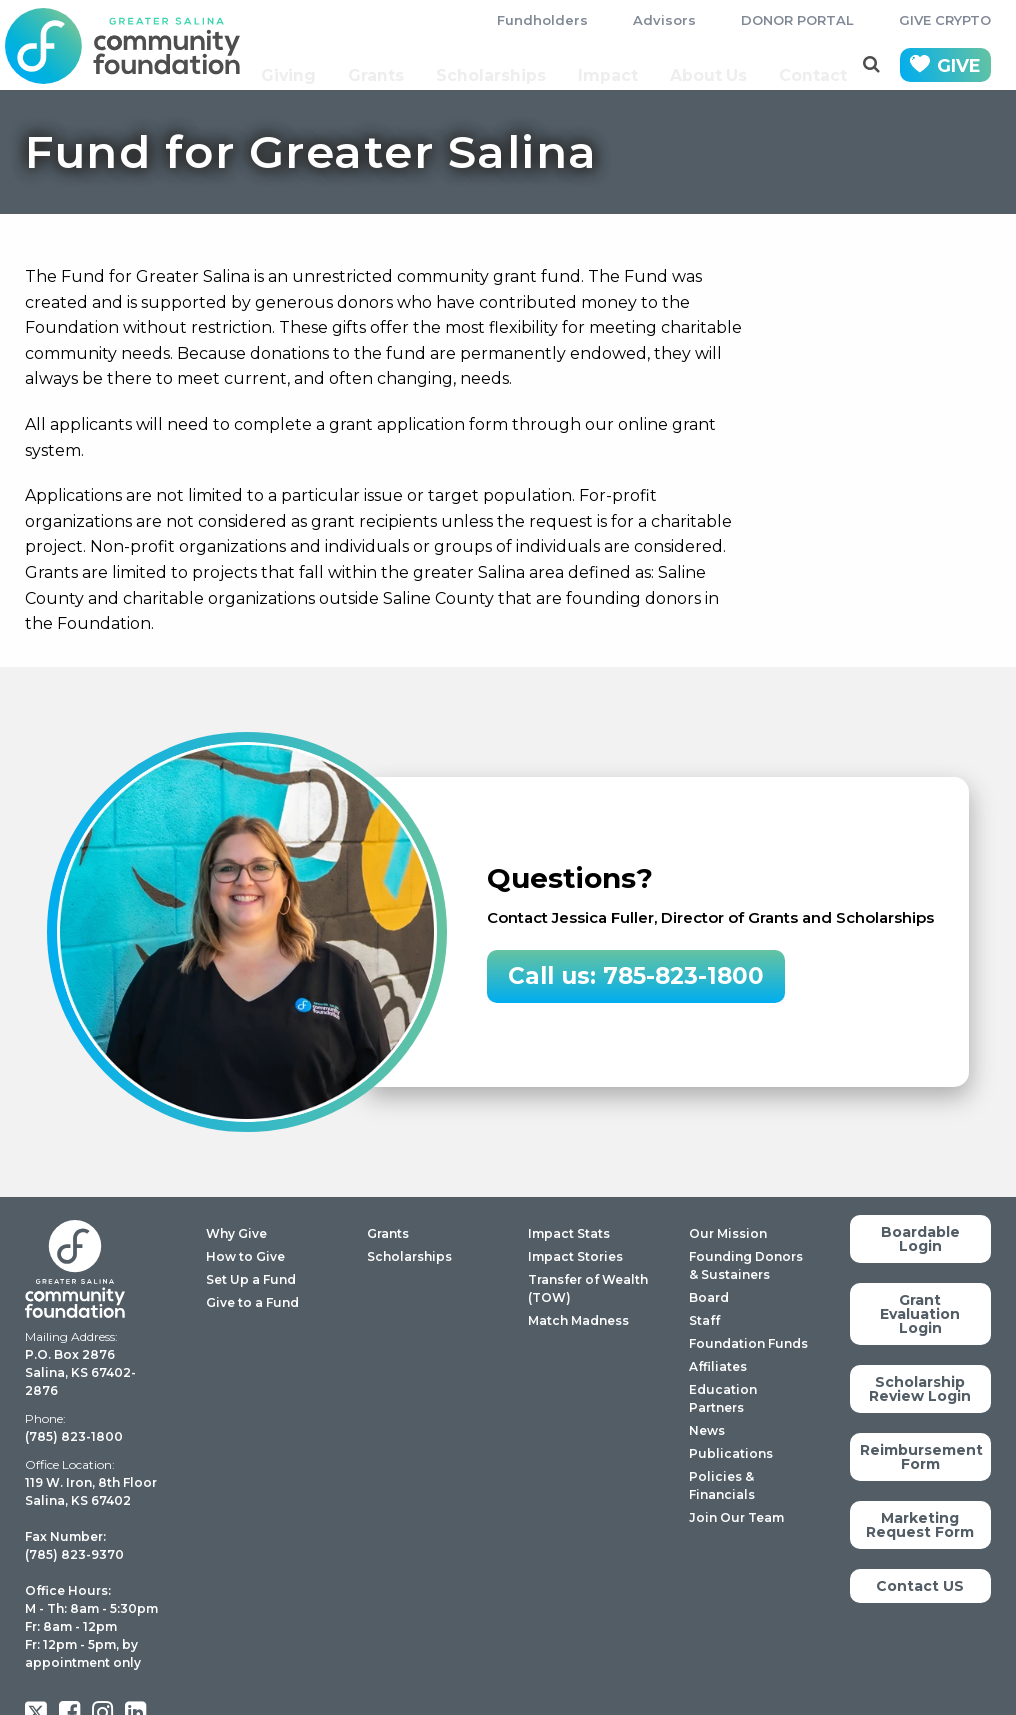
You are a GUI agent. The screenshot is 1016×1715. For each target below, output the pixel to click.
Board (709, 1297)
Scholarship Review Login (920, 1389)
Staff (704, 1320)
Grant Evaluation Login (920, 1314)
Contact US (920, 1586)
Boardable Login (920, 1239)
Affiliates (718, 1366)
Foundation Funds (748, 1343)
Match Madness (578, 1320)
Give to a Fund (252, 1302)
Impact (610, 65)
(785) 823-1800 (74, 1436)
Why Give (236, 1233)
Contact (815, 65)
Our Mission (728, 1233)
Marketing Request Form (920, 1525)
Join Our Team (736, 1517)
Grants (385, 65)
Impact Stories (575, 1256)
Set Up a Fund (251, 1279)
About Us (710, 65)
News (707, 1430)
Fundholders (542, 20)
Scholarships (497, 65)
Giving (298, 65)
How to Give (245, 1256)
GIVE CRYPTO (945, 20)
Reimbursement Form (921, 1457)
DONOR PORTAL (797, 20)
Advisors (664, 20)
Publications (731, 1453)
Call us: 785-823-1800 (636, 976)
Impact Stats (569, 1233)
